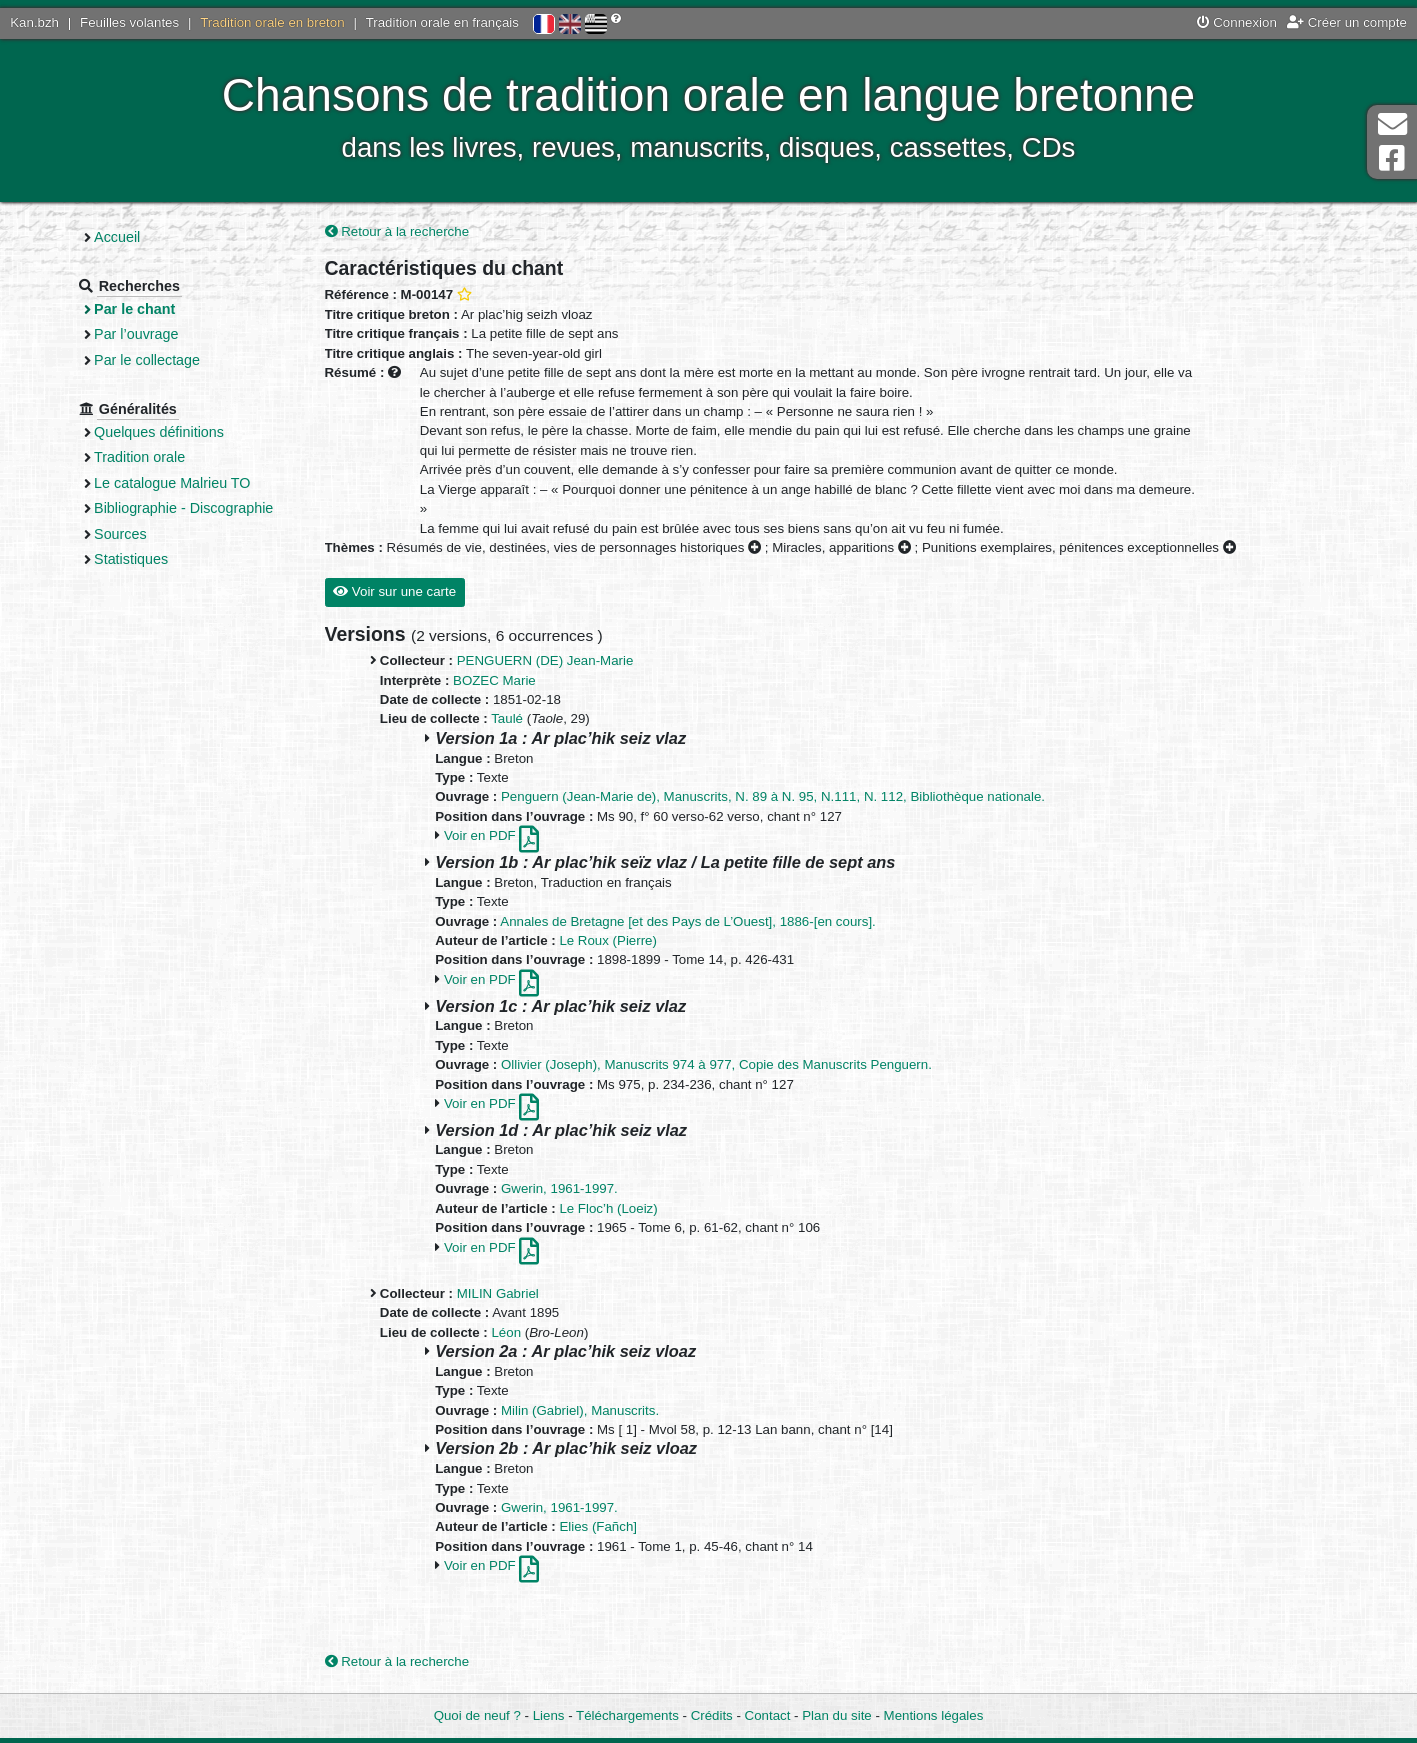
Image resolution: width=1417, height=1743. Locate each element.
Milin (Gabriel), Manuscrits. (580, 1410)
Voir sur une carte (394, 591)
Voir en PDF (491, 835)
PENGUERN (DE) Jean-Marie (545, 660)
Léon (506, 1332)
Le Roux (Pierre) (608, 940)
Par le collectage (147, 360)
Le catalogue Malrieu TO (172, 483)
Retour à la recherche (397, 231)
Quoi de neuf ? (477, 1715)
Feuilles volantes (129, 22)
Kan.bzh (34, 22)
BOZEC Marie (494, 680)
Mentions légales (934, 1715)
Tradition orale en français (442, 22)
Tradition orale (139, 457)
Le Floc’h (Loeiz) (608, 1208)
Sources (120, 534)
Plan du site (836, 1715)
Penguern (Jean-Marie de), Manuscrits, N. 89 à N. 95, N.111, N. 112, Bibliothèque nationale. (773, 796)
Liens (549, 1715)
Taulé (507, 718)
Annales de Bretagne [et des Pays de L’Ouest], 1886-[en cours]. (688, 921)
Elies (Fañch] (598, 1526)
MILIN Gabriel (498, 1293)
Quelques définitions (159, 432)
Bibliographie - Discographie (183, 508)
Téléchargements (627, 1715)
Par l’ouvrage (136, 334)
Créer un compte (1347, 22)
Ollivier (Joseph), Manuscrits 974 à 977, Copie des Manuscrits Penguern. (716, 1064)
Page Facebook (1392, 158)
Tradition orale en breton (272, 22)
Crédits (712, 1715)
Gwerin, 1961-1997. (559, 1188)
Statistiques (131, 559)
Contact (768, 1715)
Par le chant (134, 309)
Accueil (117, 237)
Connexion (1237, 22)
